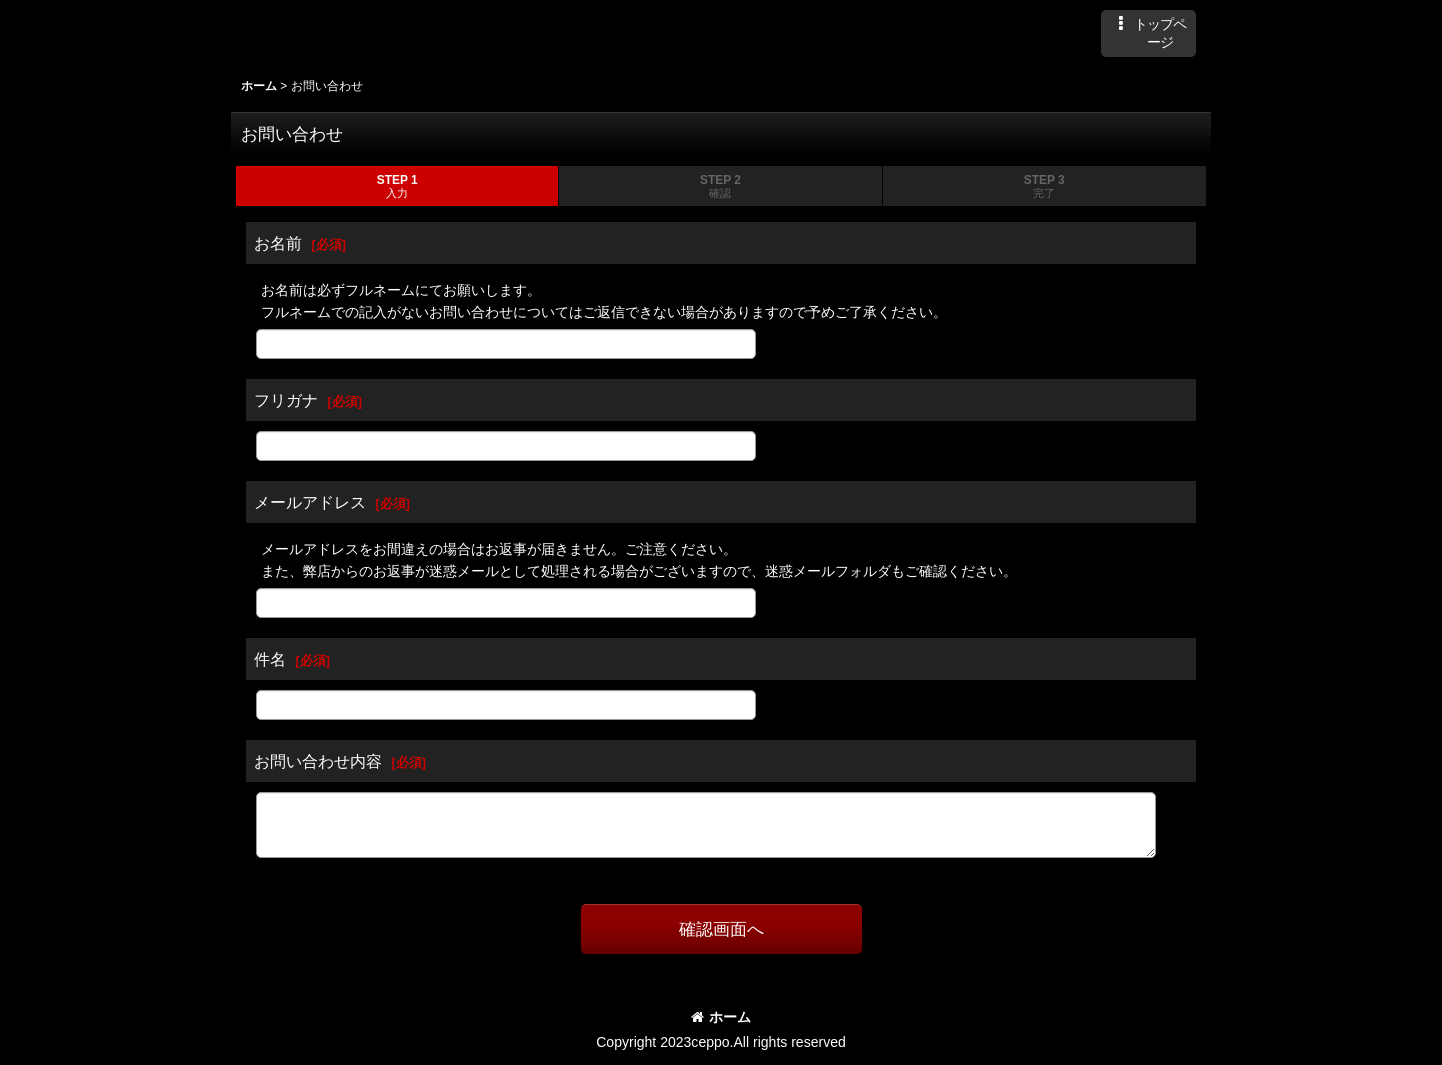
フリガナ (286, 400)
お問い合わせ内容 (318, 761)
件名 (270, 659)
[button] (1148, 33)
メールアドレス (310, 502)
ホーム (721, 1017)
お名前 (278, 243)
